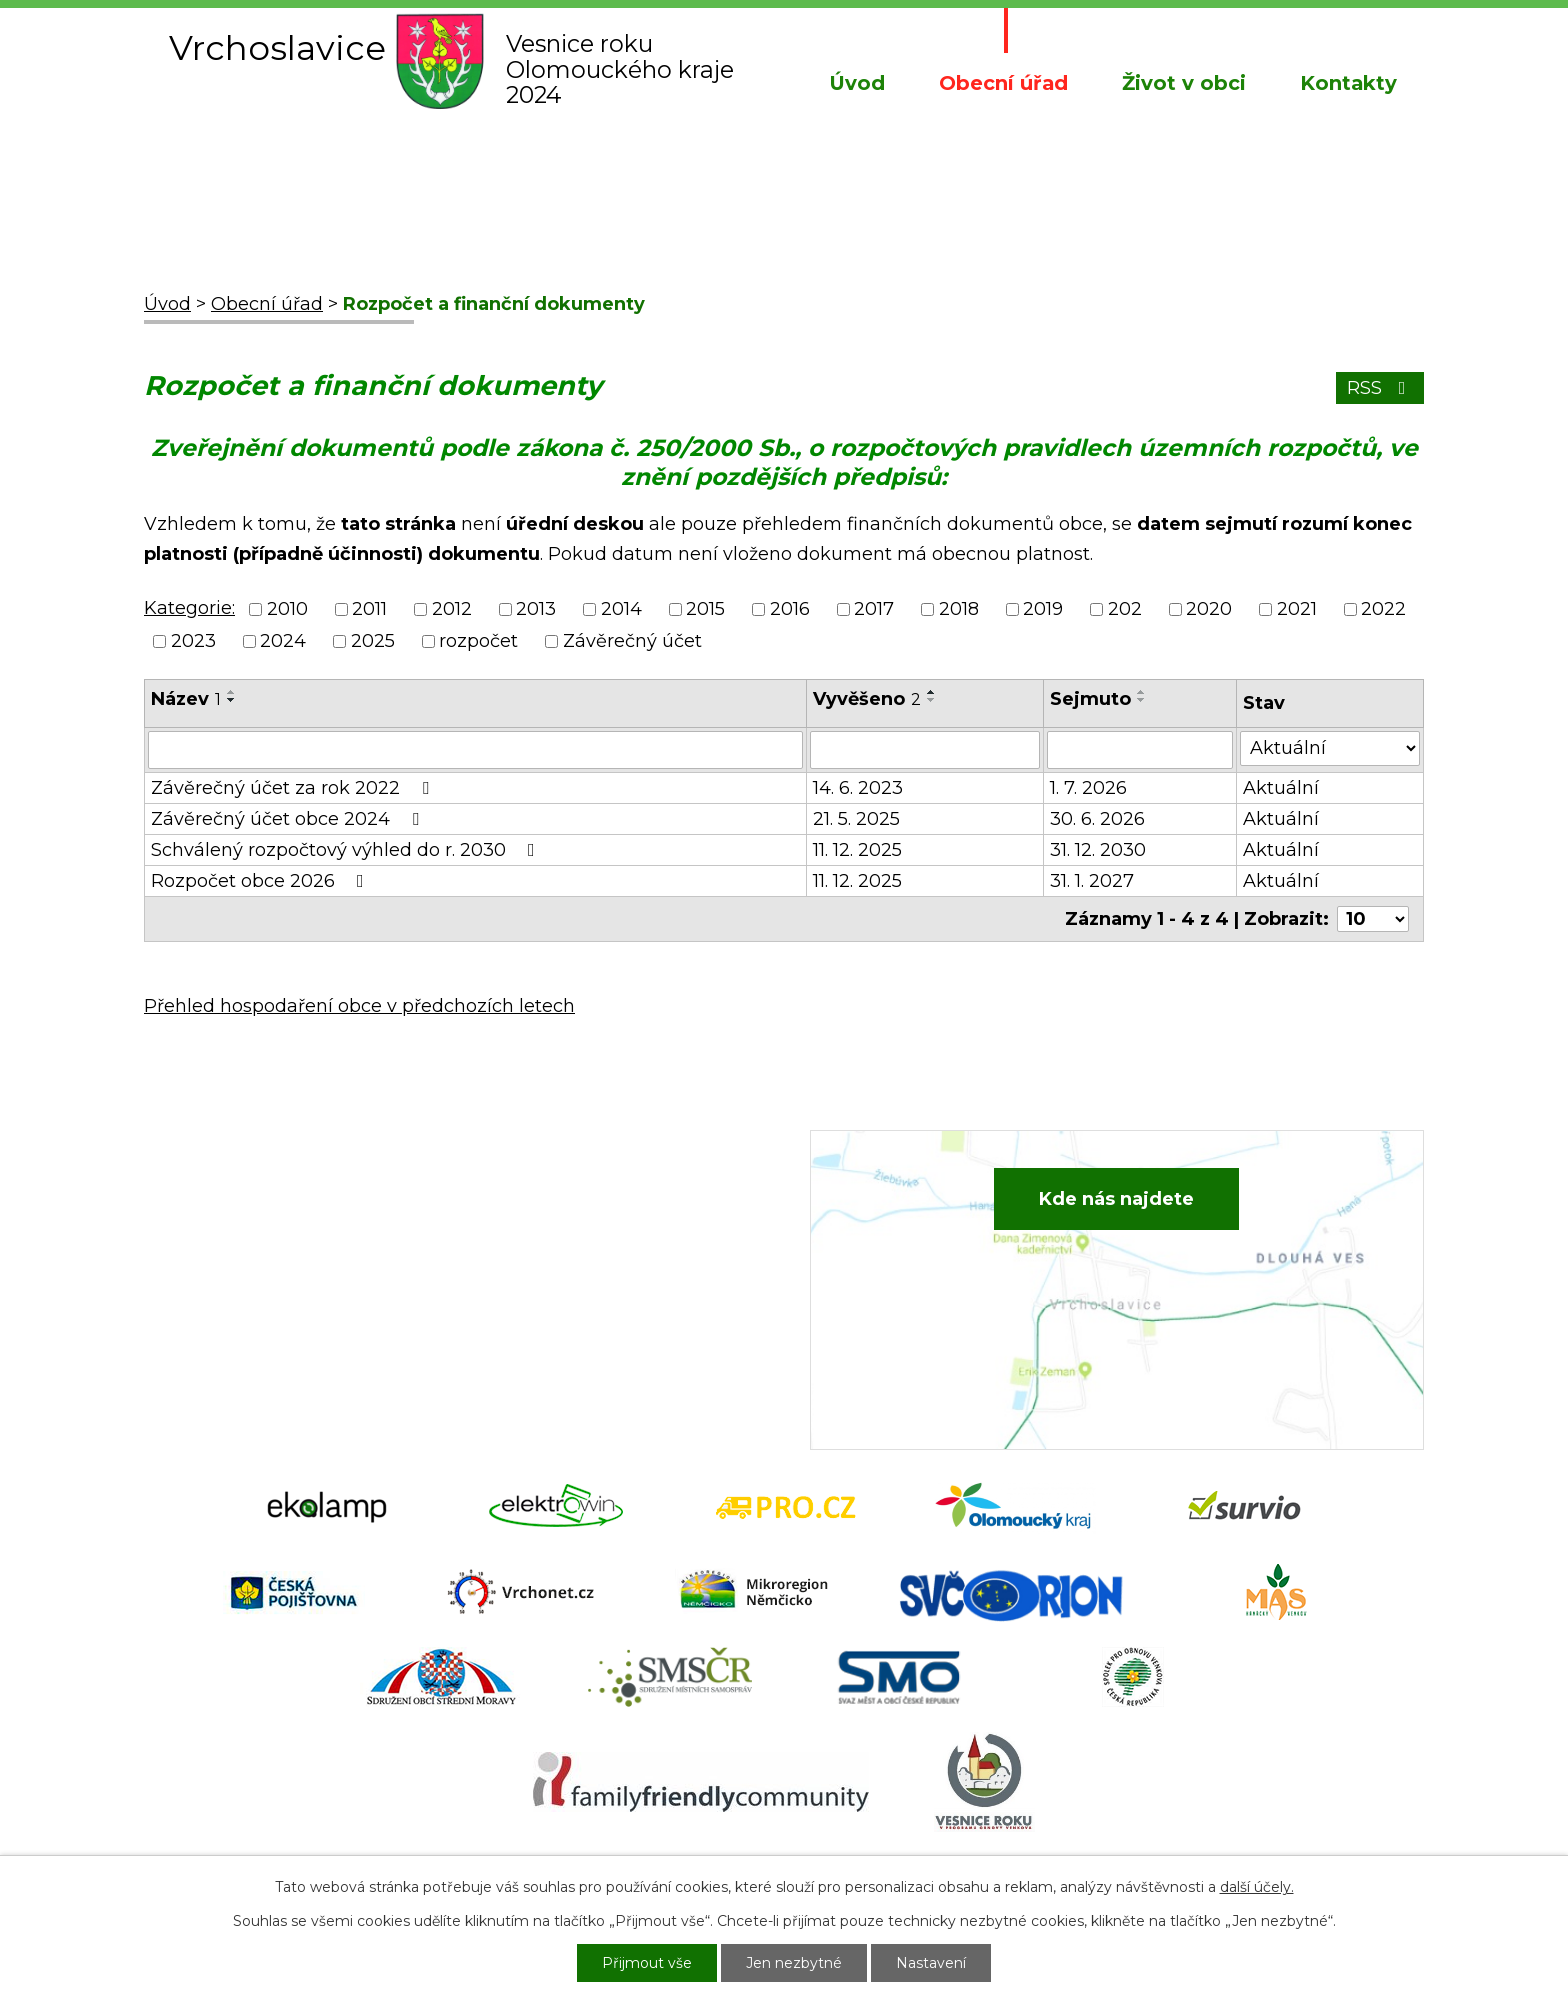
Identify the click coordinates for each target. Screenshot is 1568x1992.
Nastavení (931, 1963)
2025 (373, 641)
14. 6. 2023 (858, 788)
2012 (452, 609)
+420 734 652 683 (591, 1243)
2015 (705, 609)
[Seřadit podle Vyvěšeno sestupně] (932, 700)
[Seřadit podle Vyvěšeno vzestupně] (932, 692)
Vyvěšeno (867, 699)
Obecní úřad (1003, 83)
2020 (1209, 609)
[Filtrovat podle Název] (475, 750)
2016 (790, 609)
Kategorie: (189, 608)
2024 (283, 641)
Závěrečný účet (632, 641)
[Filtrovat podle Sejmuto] (1140, 750)
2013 (536, 609)
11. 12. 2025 (857, 850)
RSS (1380, 388)
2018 (959, 609)
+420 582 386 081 (588, 1212)
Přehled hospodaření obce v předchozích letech (359, 1006)
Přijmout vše (647, 1963)
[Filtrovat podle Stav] (1330, 748)
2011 (369, 609)
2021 (1297, 609)
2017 (874, 609)
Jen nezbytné (794, 1963)
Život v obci (1184, 83)
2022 (1383, 609)
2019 (1043, 609)
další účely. (1257, 1887)
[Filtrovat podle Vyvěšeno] (925, 750)
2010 (287, 609)
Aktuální (1281, 788)
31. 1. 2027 (1092, 881)
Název (186, 699)
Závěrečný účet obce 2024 (289, 819)
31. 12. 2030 (1098, 850)
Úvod (857, 83)
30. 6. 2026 (1097, 819)
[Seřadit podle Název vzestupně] (232, 692)
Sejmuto (1090, 699)
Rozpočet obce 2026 (261, 881)
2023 (193, 641)
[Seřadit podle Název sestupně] (232, 700)
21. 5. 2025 (856, 819)
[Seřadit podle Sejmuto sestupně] (1142, 700)
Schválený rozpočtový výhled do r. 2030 (347, 850)
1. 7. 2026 (1088, 788)
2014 (621, 609)
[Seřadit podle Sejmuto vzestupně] (1142, 692)
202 (1125, 609)
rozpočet (478, 641)
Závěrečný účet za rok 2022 (294, 788)
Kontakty (1348, 83)
